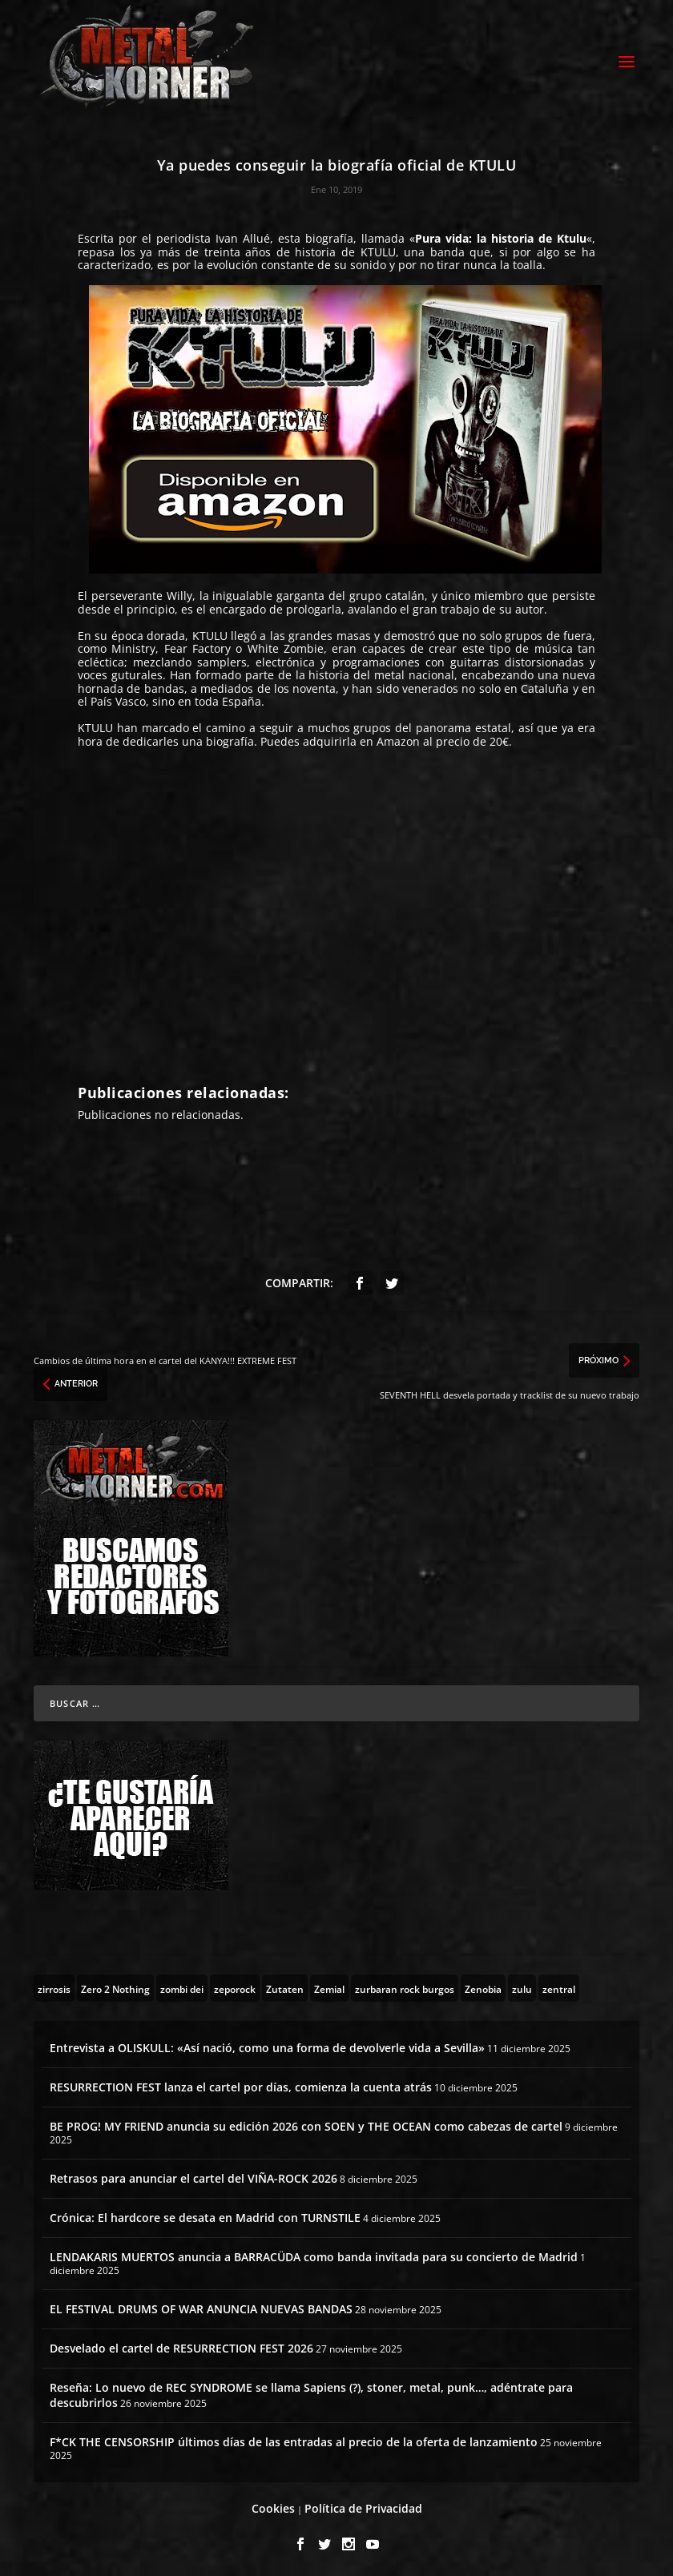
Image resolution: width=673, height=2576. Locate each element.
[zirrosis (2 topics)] (54, 1985)
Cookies (273, 2506)
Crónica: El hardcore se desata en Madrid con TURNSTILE (205, 2215)
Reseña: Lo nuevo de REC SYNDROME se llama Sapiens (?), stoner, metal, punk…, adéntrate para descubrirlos (311, 2392)
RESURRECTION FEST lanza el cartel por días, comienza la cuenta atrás (241, 2084)
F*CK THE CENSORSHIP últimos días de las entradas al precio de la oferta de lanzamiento (294, 2439)
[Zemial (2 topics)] (329, 1985)
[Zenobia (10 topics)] (483, 1985)
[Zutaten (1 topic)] (285, 1985)
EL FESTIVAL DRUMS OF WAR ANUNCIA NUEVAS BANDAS (201, 2306)
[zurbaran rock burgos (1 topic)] (404, 1985)
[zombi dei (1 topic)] (182, 1985)
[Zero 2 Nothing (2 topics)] (115, 1985)
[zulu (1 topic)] (522, 1985)
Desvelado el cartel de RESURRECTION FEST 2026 (181, 2345)
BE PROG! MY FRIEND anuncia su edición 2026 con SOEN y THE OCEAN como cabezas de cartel (306, 2123)
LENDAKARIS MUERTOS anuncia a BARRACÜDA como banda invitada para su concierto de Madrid (314, 2254)
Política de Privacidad (363, 2506)
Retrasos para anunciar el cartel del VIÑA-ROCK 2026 (193, 2176)
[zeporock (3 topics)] (235, 1985)
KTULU (378, 249)
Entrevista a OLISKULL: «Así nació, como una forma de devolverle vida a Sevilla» (267, 2045)
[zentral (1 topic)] (558, 1985)
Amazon (398, 739)
